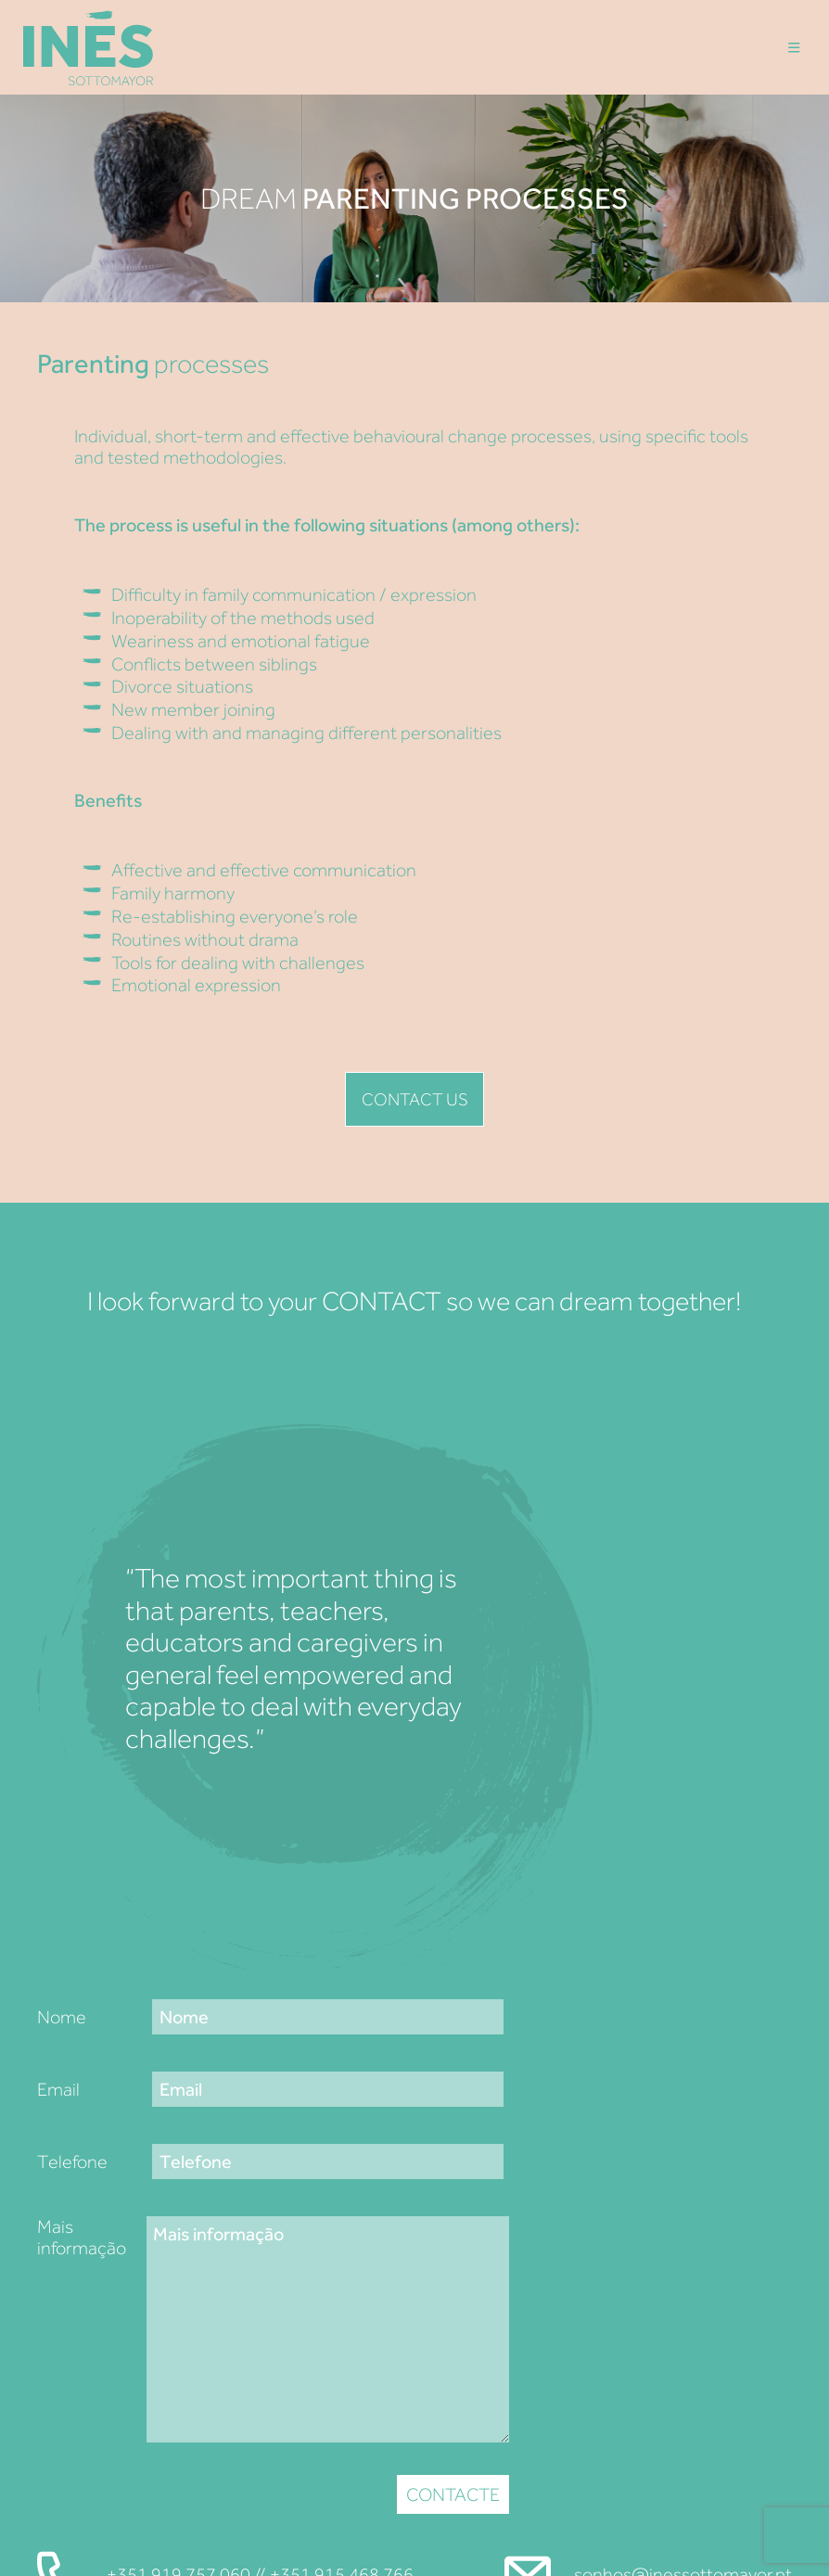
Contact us (414, 1099)
